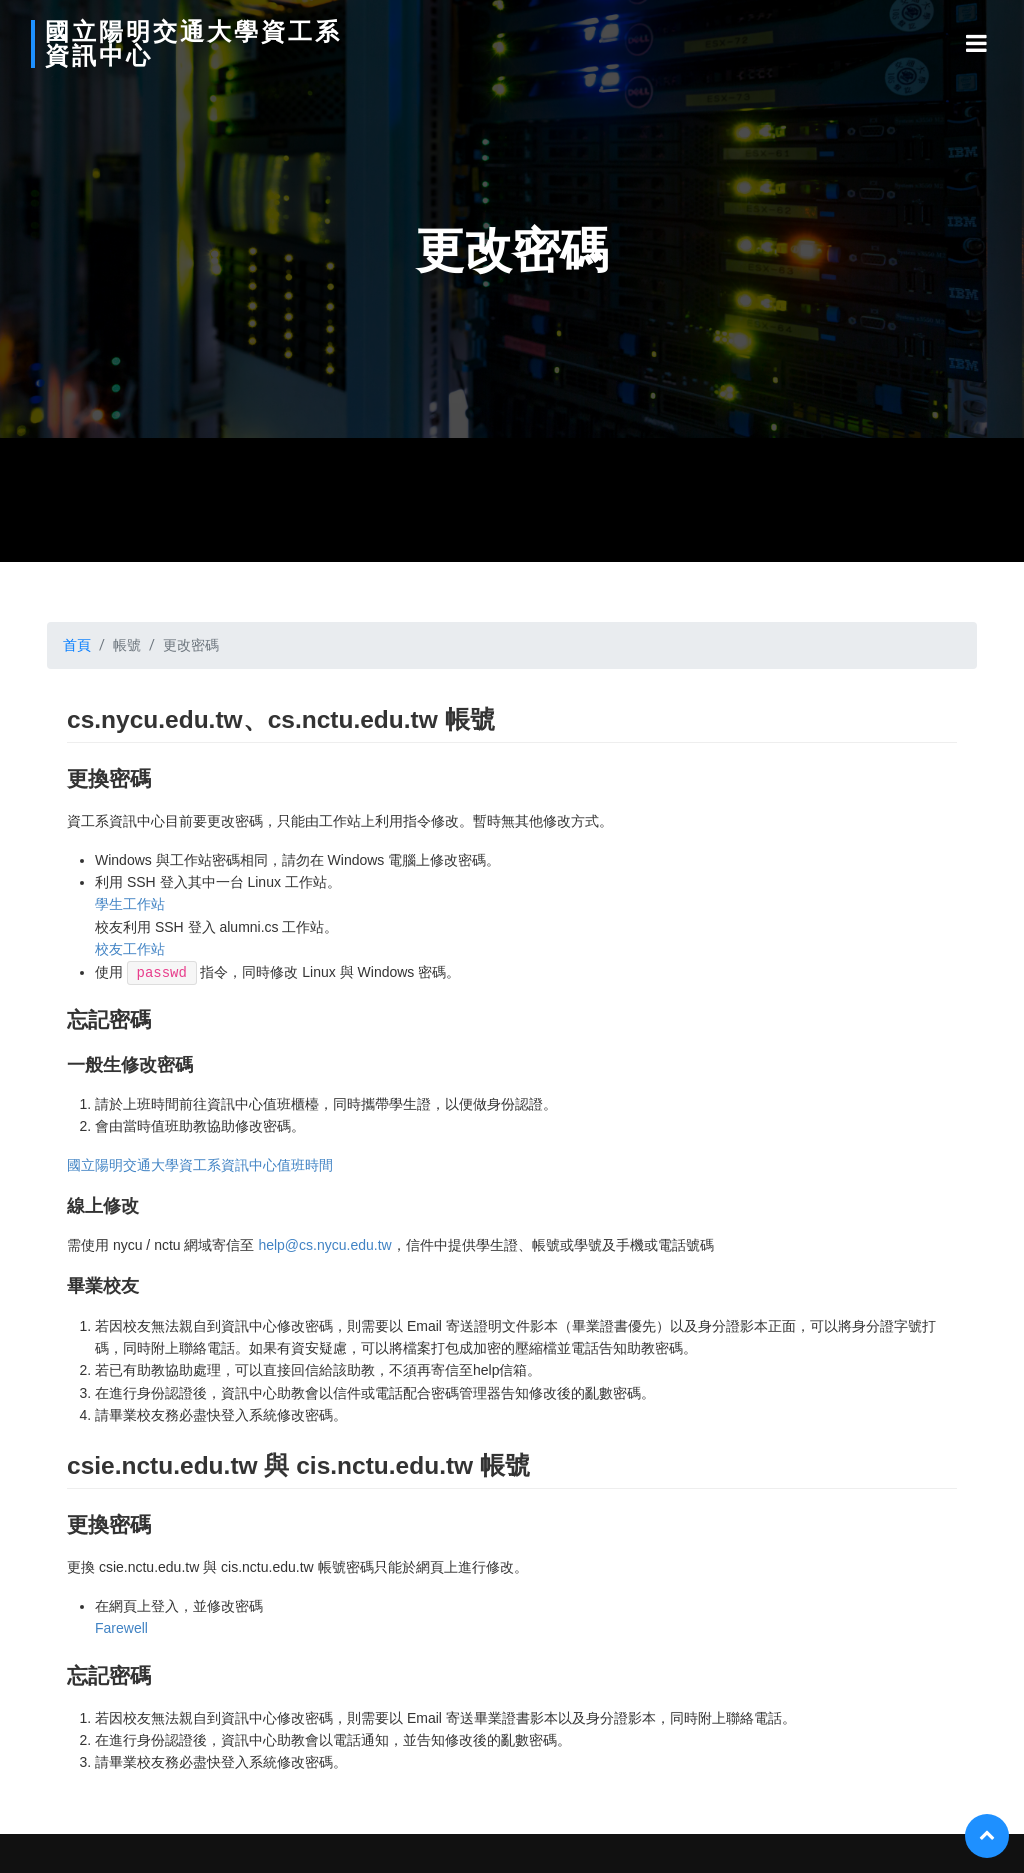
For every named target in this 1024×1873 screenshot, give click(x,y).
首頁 (77, 645)
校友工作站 (130, 949)
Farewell (121, 1628)
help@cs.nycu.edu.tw (324, 1245)
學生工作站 (130, 904)
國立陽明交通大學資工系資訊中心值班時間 (200, 1165)
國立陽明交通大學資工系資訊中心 (153, 44)
